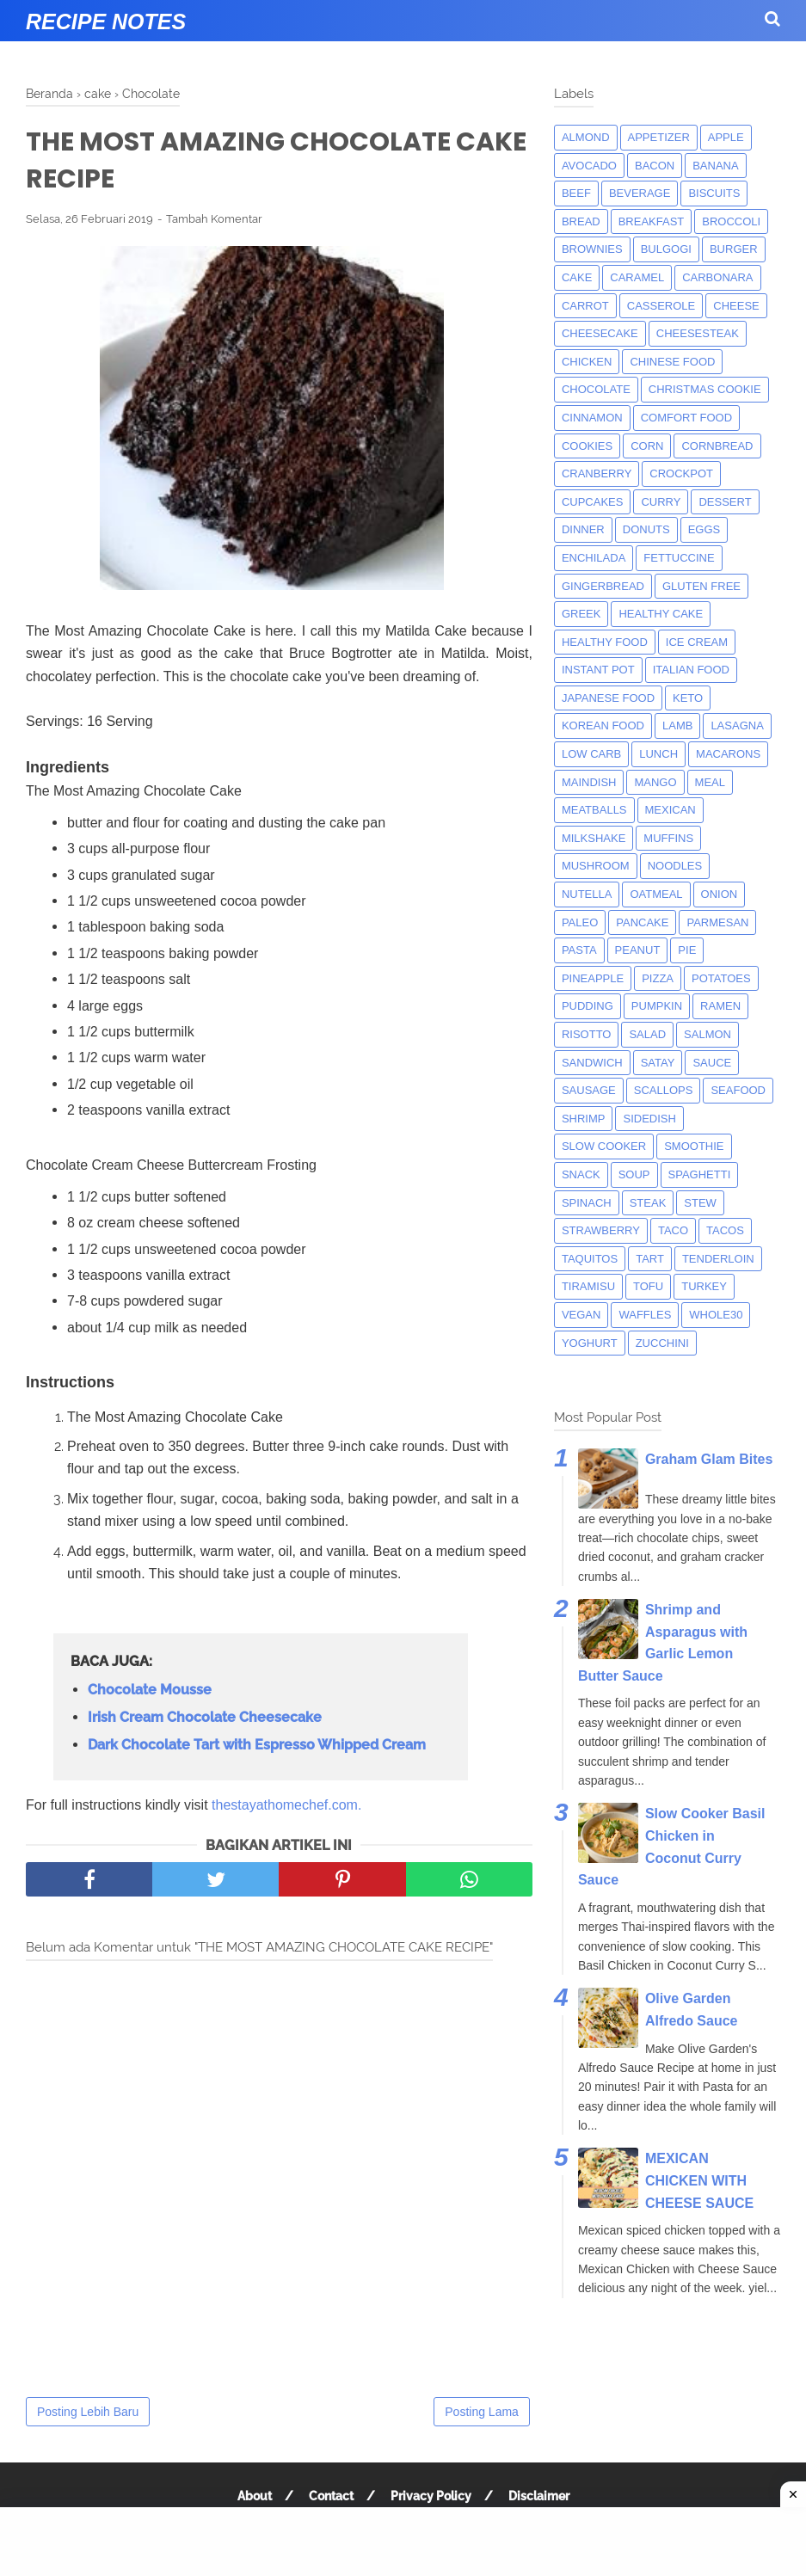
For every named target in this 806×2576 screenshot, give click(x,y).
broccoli (731, 221)
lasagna (737, 725)
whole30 (715, 1314)
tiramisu (588, 1286)
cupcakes (593, 501)
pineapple (593, 978)
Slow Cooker (604, 1146)
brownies (592, 249)
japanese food (608, 698)
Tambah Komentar (214, 218)
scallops (663, 1090)
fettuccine (678, 557)
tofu (648, 1286)
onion (719, 894)
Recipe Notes (106, 21)
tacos (725, 1230)
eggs (704, 529)
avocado (589, 165)
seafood (738, 1090)
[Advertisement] (403, 2541)
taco (673, 1230)
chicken (587, 361)
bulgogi (666, 249)
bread (581, 221)
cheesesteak (697, 333)
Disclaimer (538, 2496)
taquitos (590, 1258)
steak (648, 1202)
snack (581, 1174)
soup (634, 1174)
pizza (658, 978)
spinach (587, 1202)
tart (650, 1258)
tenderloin (718, 1258)
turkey (704, 1286)
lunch (658, 753)
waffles (644, 1314)
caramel (637, 277)
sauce (711, 1062)
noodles (675, 865)
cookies (587, 446)
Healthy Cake (660, 613)
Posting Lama (482, 2412)
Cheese (736, 305)
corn (647, 446)
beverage (640, 193)
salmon (707, 1034)
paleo (580, 922)
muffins (668, 838)
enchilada (593, 557)
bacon (654, 165)
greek (581, 613)
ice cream (697, 642)
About (254, 2496)
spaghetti (699, 1174)
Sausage (589, 1090)
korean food (603, 725)
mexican (670, 809)
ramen (720, 1005)
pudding (587, 1005)
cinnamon (592, 417)
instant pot (598, 669)
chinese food (672, 361)
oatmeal (656, 894)
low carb (591, 753)
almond (586, 137)
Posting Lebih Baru (87, 2412)
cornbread (717, 446)
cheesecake (600, 333)
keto (688, 698)
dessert (724, 501)
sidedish (649, 1118)
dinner (583, 529)
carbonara (717, 277)
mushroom (596, 865)
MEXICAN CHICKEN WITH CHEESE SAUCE (699, 2180)
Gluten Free (701, 586)
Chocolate (596, 389)
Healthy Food (605, 642)
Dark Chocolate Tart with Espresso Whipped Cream (257, 1745)
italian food (691, 669)
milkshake (593, 838)
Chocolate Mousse (150, 1689)
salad (647, 1034)
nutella (587, 894)
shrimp (584, 1118)
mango (655, 782)
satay (658, 1062)
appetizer (659, 137)
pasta (579, 950)
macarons (728, 753)
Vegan (581, 1314)
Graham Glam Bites (709, 1459)
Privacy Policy (431, 2496)
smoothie (693, 1146)
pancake (642, 922)
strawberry (601, 1230)
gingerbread (603, 586)
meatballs (594, 809)
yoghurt (590, 1343)
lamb (677, 725)
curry (660, 501)
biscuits (714, 193)
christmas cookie (705, 389)
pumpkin (656, 1005)
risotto (587, 1034)
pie (687, 950)
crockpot (681, 473)
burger (734, 249)
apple (726, 137)
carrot (585, 305)
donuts (646, 529)
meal (710, 782)
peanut (638, 950)
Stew (700, 1202)
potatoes (721, 978)
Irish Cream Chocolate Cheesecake (205, 1717)
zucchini (662, 1343)
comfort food (686, 417)
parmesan (717, 922)
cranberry (596, 473)
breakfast (651, 221)
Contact (331, 2496)
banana (715, 165)
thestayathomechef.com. (286, 1805)
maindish (589, 782)
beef (576, 193)
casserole (661, 305)
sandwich (592, 1062)
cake (577, 277)
